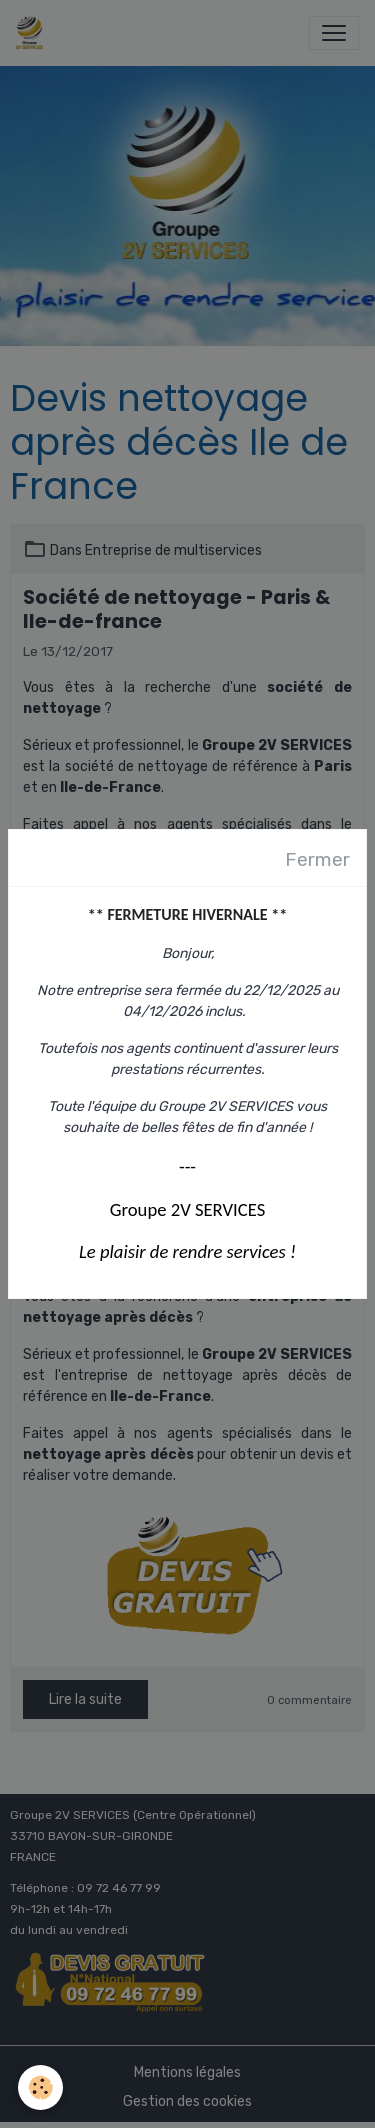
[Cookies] (40, 2087)
